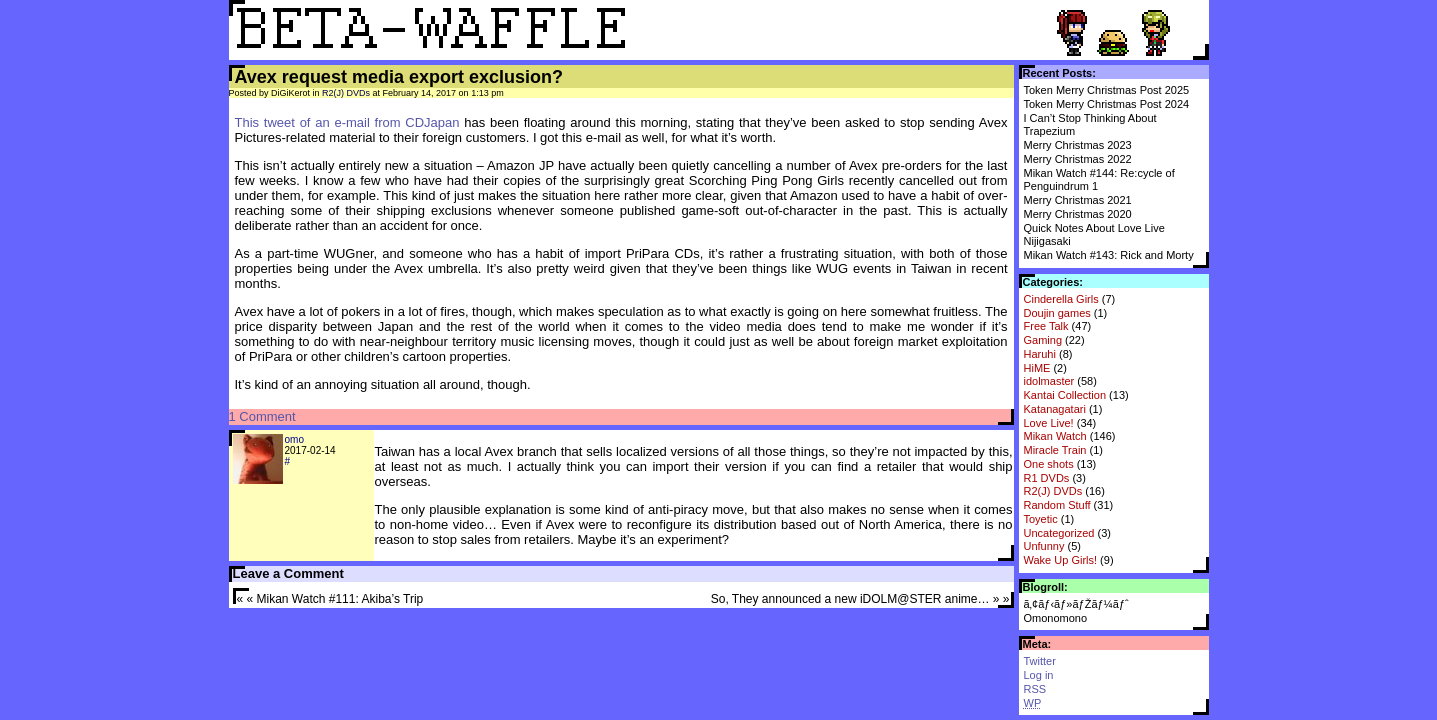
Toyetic (1041, 519)
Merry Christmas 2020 (1078, 214)
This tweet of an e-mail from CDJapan (347, 122)
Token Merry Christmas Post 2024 (1107, 104)
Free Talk (1046, 326)
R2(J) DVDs (1053, 491)
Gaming (1043, 340)
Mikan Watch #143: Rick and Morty (1109, 255)
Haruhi (1040, 354)
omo (294, 439)
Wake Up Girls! (1061, 560)
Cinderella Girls (1061, 299)
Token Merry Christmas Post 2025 (1107, 90)
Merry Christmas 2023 (1078, 145)
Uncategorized (1059, 533)
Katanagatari (1055, 409)
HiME (1037, 368)
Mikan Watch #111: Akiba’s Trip (340, 599)
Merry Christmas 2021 (1078, 200)
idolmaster (1049, 381)
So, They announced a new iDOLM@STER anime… (850, 599)
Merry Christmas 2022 (1078, 159)
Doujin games (1057, 313)
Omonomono (1056, 618)
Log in (1039, 675)
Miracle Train (1055, 450)
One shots (1049, 464)
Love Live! (1049, 423)
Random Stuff (1057, 505)
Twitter (1040, 661)
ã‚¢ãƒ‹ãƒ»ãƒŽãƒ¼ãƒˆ (1076, 604)
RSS (1035, 689)
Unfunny (1044, 546)
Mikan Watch (1055, 436)
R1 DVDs (1047, 478)
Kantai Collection (1065, 395)
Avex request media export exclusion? (399, 77)
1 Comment (262, 416)
